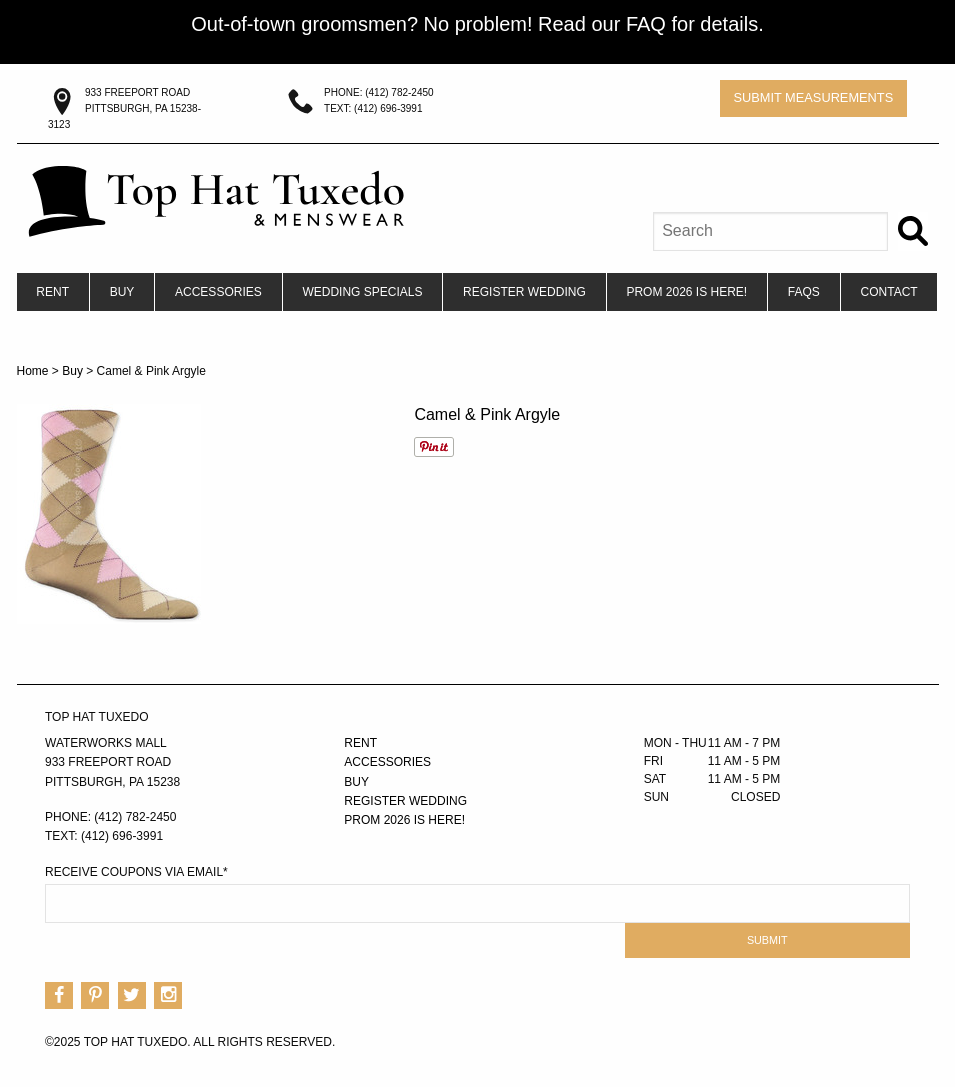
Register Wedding (524, 292)
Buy (122, 292)
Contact (889, 292)
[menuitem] (53, 292)
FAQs (804, 292)
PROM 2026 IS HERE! (686, 292)
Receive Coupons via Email (136, 872)
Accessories (218, 292)
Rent (52, 292)
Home (33, 371)
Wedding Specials (362, 292)
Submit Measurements (813, 97)
